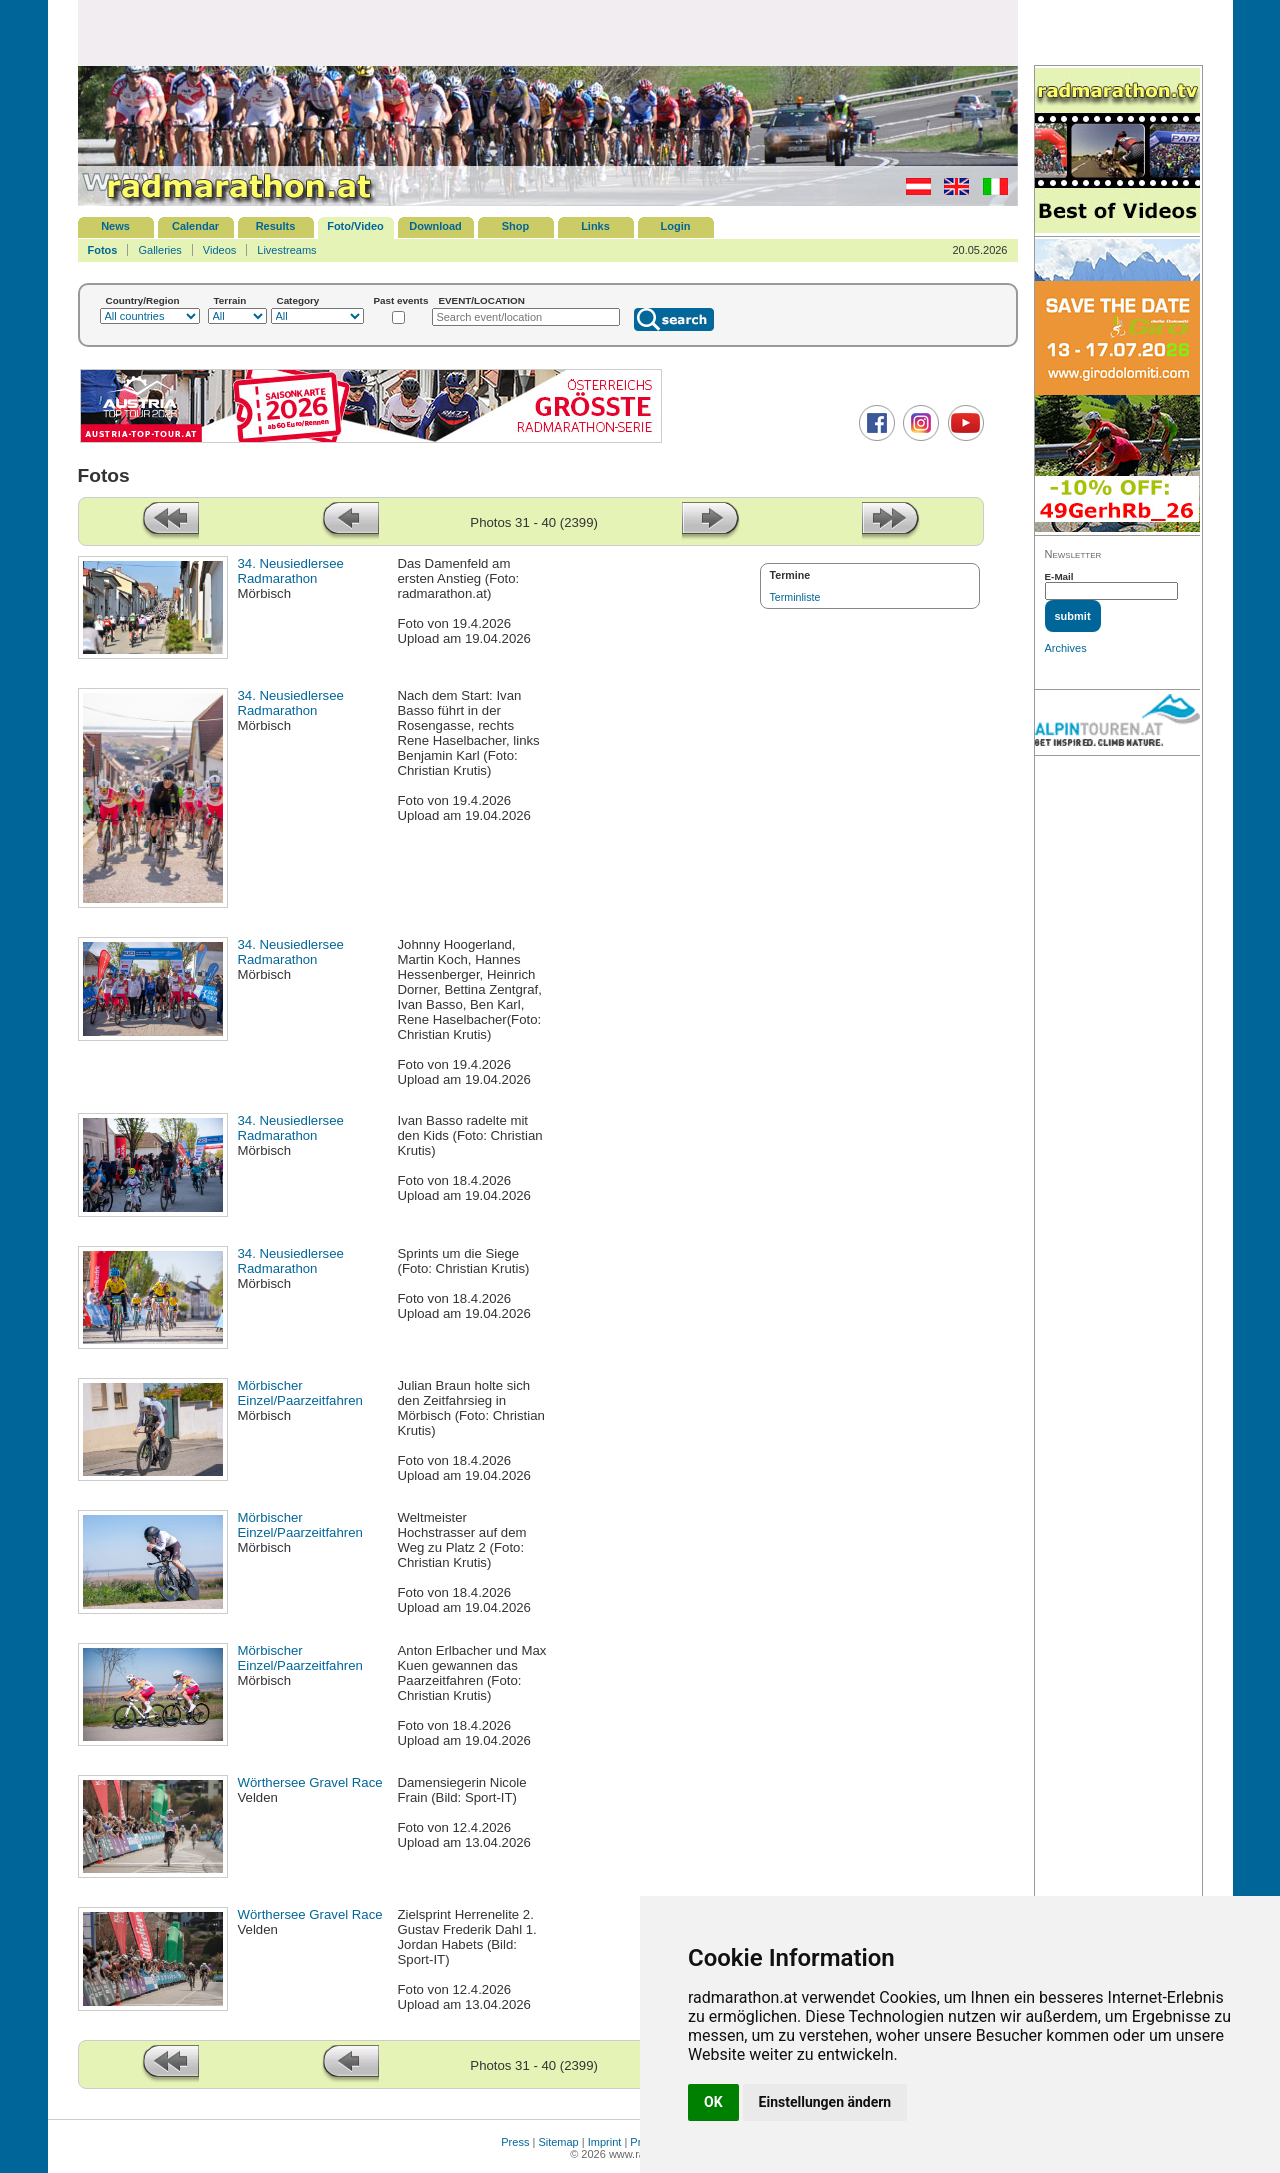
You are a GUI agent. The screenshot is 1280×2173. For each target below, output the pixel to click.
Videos (219, 250)
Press (515, 2142)
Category (298, 300)
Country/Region (143, 300)
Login (676, 226)
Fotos (103, 250)
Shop (516, 226)
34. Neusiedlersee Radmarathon (291, 571)
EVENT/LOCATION (481, 300)
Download (435, 226)
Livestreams (286, 250)
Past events (401, 300)
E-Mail (1059, 576)
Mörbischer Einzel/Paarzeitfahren (300, 1393)
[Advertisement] (548, 32)
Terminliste (795, 597)
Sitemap (558, 2142)
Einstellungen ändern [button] (825, 2102)
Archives (1066, 648)
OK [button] (713, 2102)
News (115, 226)
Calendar (195, 226)
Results (276, 226)
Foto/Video (355, 226)
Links (595, 226)
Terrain (230, 300)
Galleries (159, 250)
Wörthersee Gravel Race (310, 1782)
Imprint (605, 2142)
